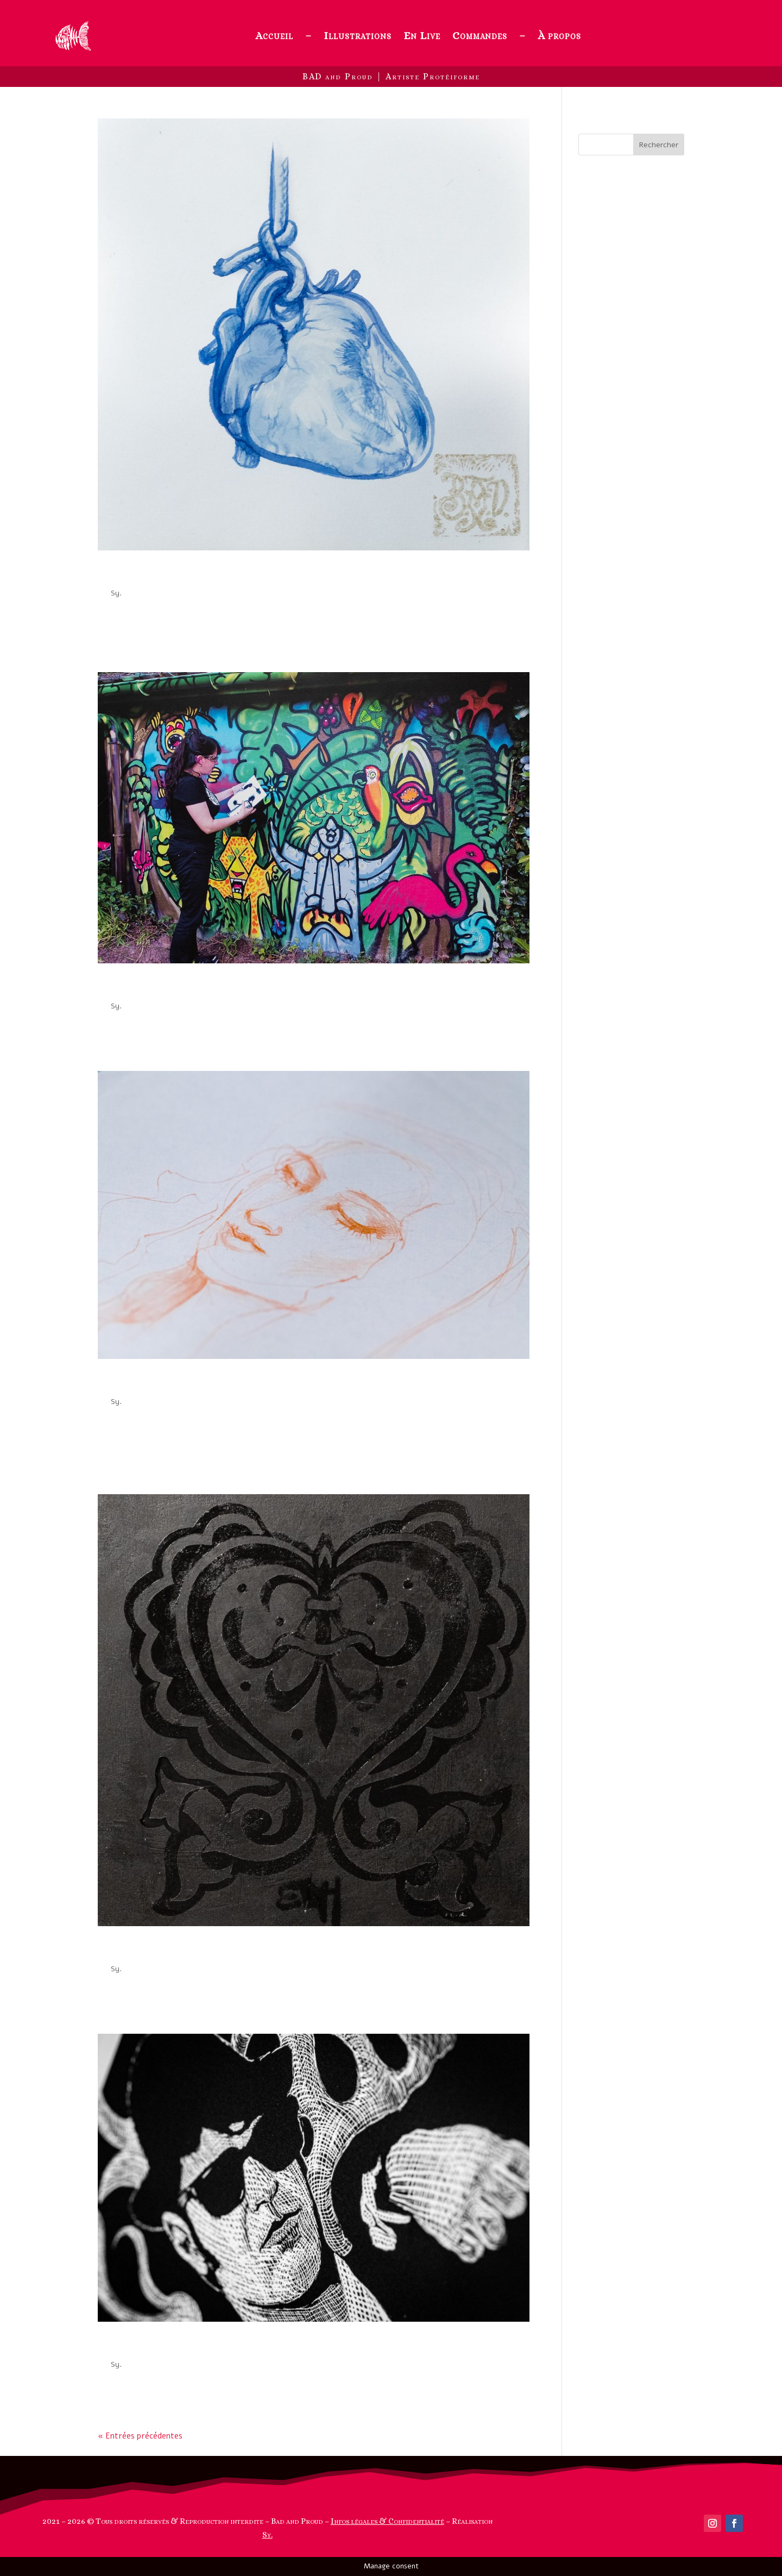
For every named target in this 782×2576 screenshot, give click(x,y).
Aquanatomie (141, 574)
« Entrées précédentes (140, 2435)
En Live (421, 35)
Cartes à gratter (148, 2345)
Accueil (274, 35)
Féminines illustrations (171, 1382)
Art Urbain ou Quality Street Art (201, 987)
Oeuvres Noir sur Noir (167, 1949)
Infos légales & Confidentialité (387, 2521)
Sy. (116, 593)
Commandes (479, 35)
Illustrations (358, 35)
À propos (559, 35)
